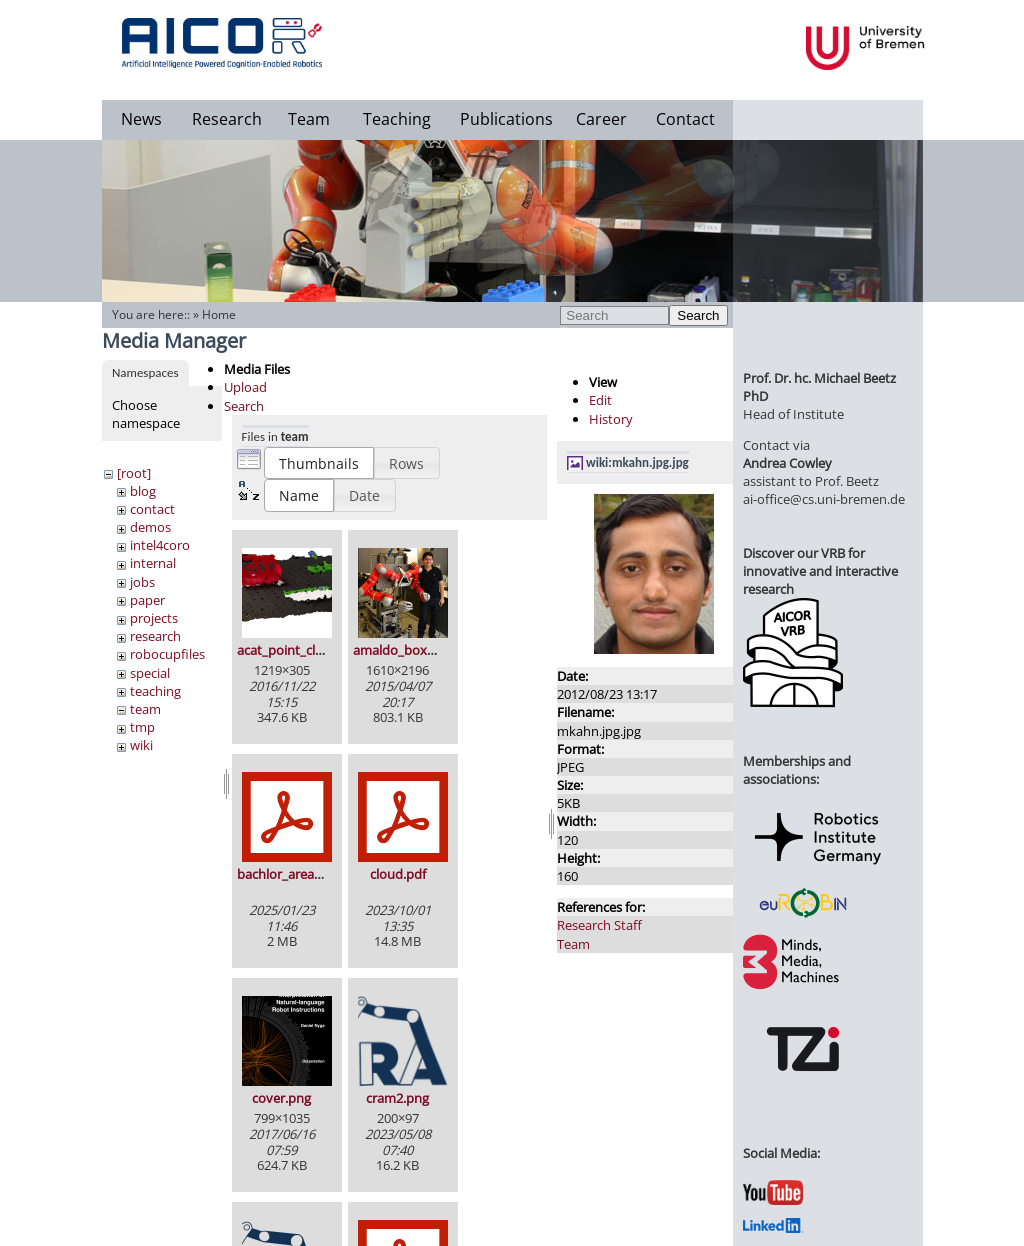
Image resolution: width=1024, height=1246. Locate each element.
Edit (600, 400)
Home (219, 314)
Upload (245, 387)
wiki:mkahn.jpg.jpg (637, 462)
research (155, 636)
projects (154, 618)
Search (698, 315)
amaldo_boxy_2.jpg (410, 650)
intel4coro (160, 545)
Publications (506, 119)
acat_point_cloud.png (301, 650)
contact (152, 509)
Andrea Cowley (787, 463)
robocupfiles (167, 654)
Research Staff (599, 925)
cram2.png (397, 1098)
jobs (142, 582)
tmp (142, 727)
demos (150, 527)
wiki (141, 745)
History (611, 419)
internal (153, 563)
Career (601, 119)
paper (147, 600)
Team (309, 119)
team (145, 709)
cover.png (281, 1098)
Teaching (397, 119)
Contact (685, 119)
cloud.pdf (398, 874)
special (150, 673)
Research (227, 119)
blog (143, 491)
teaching (155, 691)
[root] (134, 473)
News (141, 119)
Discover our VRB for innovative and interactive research (820, 571)
